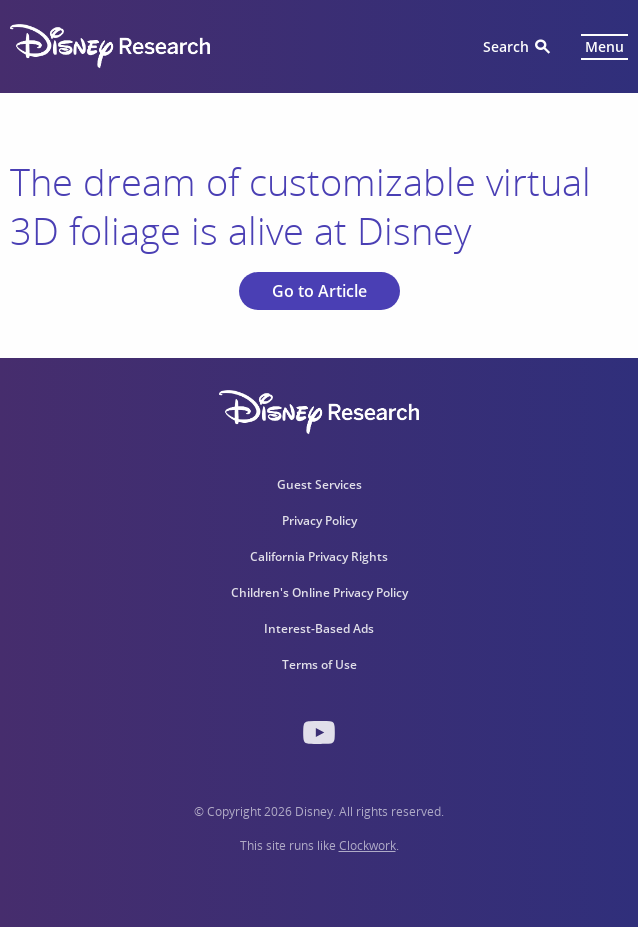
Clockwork (367, 845)
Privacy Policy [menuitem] (319, 520)
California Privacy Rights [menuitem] (319, 556)
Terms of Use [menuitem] (319, 664)
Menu (604, 46)
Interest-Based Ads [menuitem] (319, 628)
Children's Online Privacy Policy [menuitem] (319, 592)
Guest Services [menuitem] (319, 484)
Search (506, 46)
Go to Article (319, 291)
